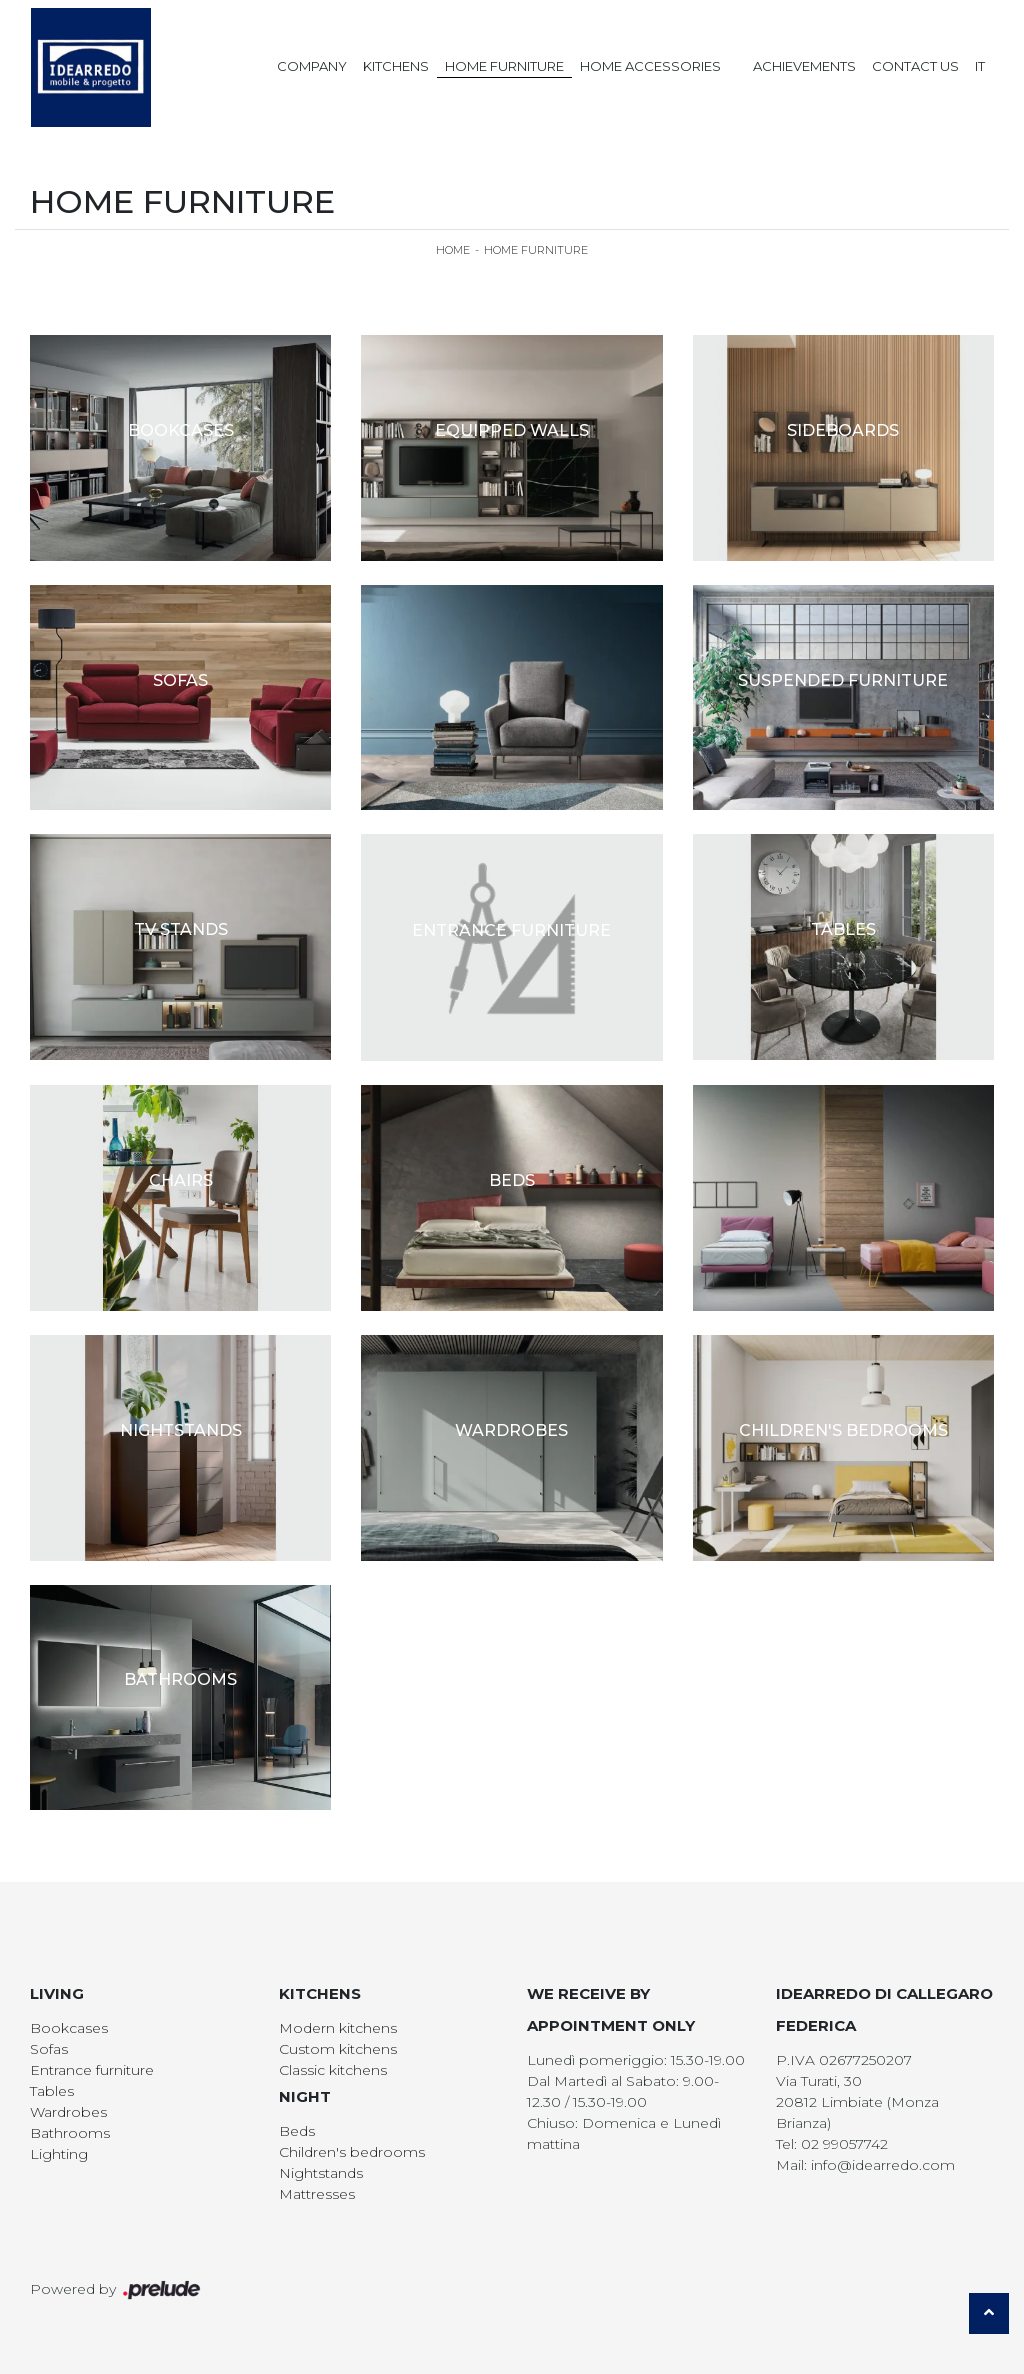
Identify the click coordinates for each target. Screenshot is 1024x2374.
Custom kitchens (338, 2049)
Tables (52, 2091)
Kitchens (396, 66)
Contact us (915, 66)
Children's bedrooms (352, 2152)
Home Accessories (650, 66)
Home (453, 250)
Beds (297, 2131)
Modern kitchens (338, 2028)
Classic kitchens (333, 2070)
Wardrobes (68, 2112)
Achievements (804, 66)
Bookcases (69, 2028)
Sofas (49, 2049)
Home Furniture (504, 66)
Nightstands (321, 2173)
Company (312, 66)
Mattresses (317, 2194)
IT (980, 66)
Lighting (59, 2154)
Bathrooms (70, 2133)
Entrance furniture (92, 2070)
